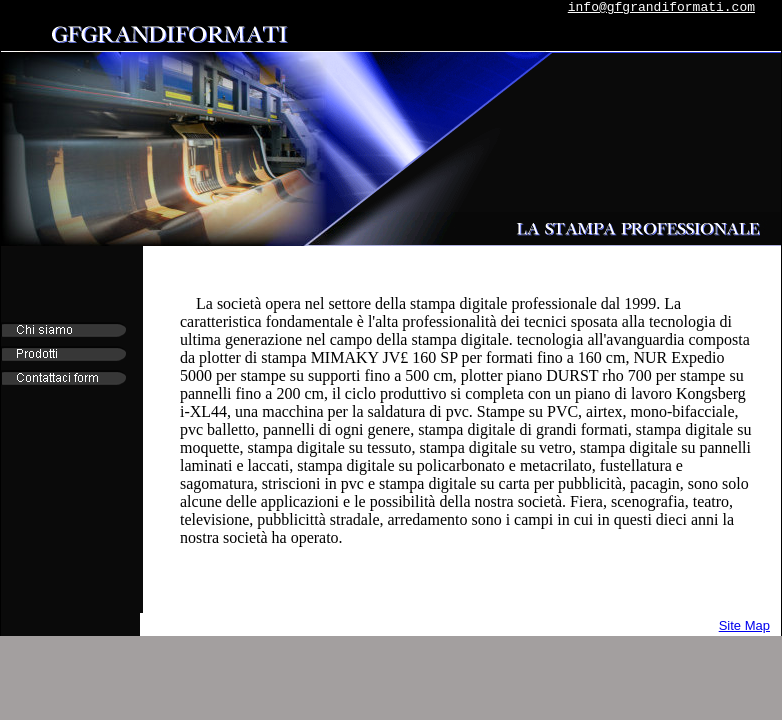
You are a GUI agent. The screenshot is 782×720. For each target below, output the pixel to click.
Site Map (744, 625)
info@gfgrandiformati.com (661, 7)
